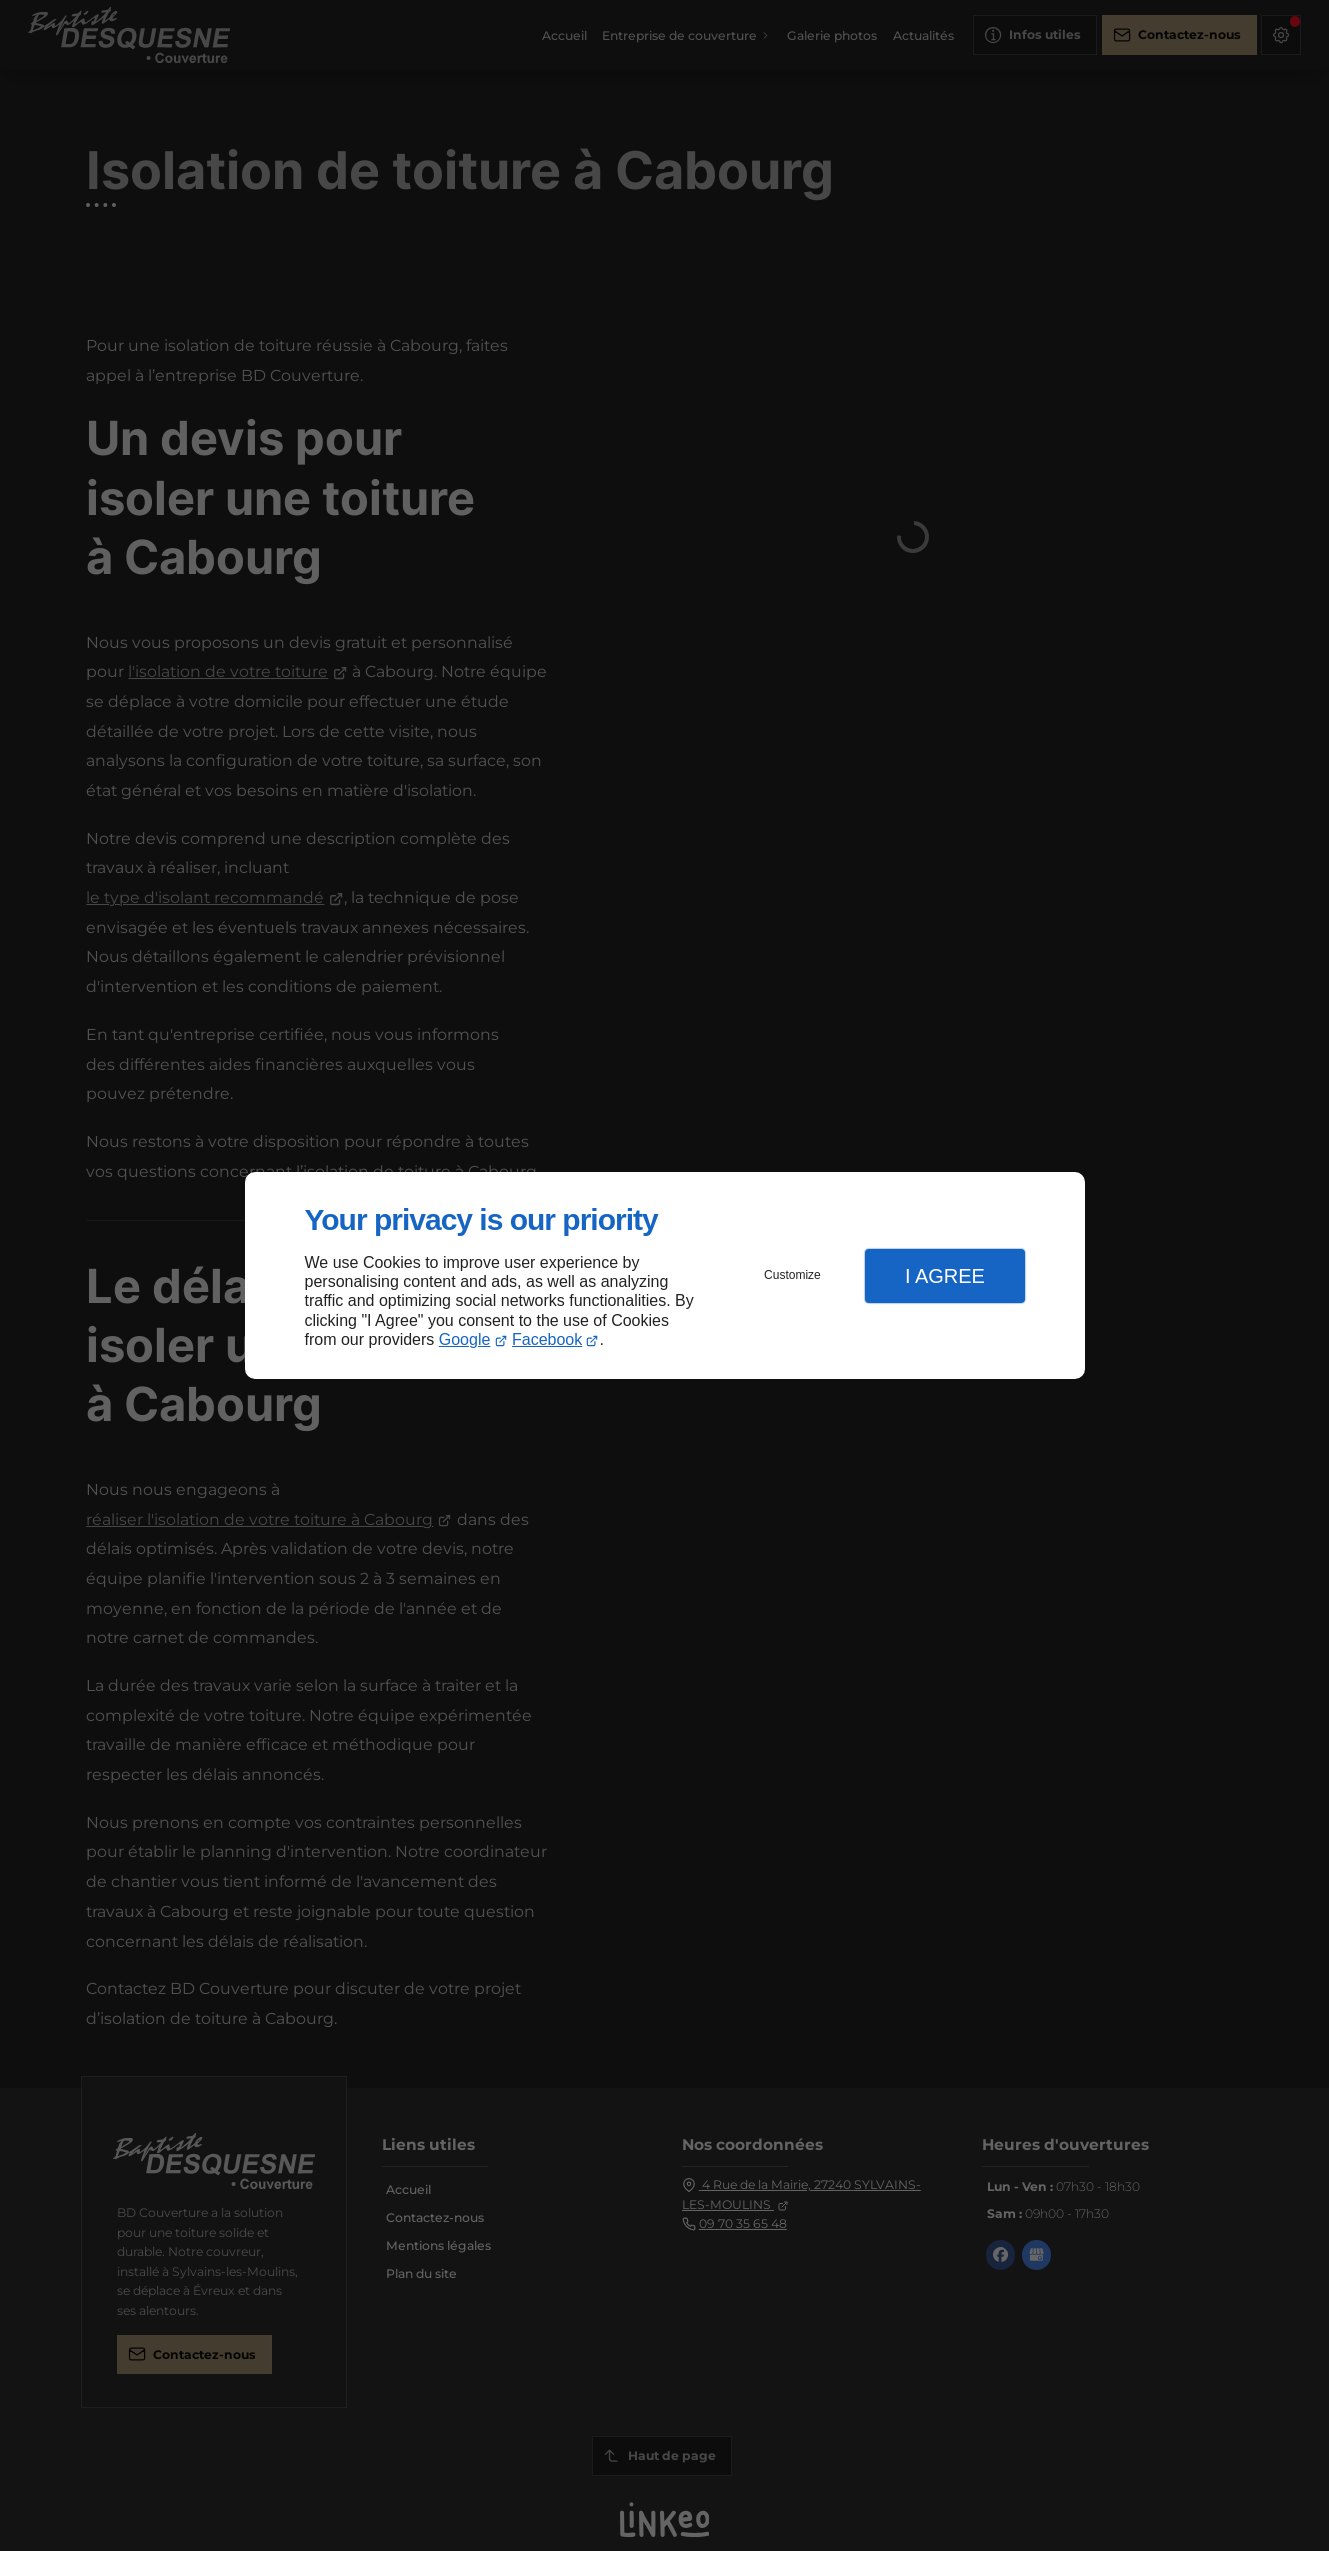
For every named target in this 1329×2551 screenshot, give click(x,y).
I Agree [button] (945, 1276)
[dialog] (665, 1275)
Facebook (547, 1339)
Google (465, 1339)
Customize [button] (792, 1275)
